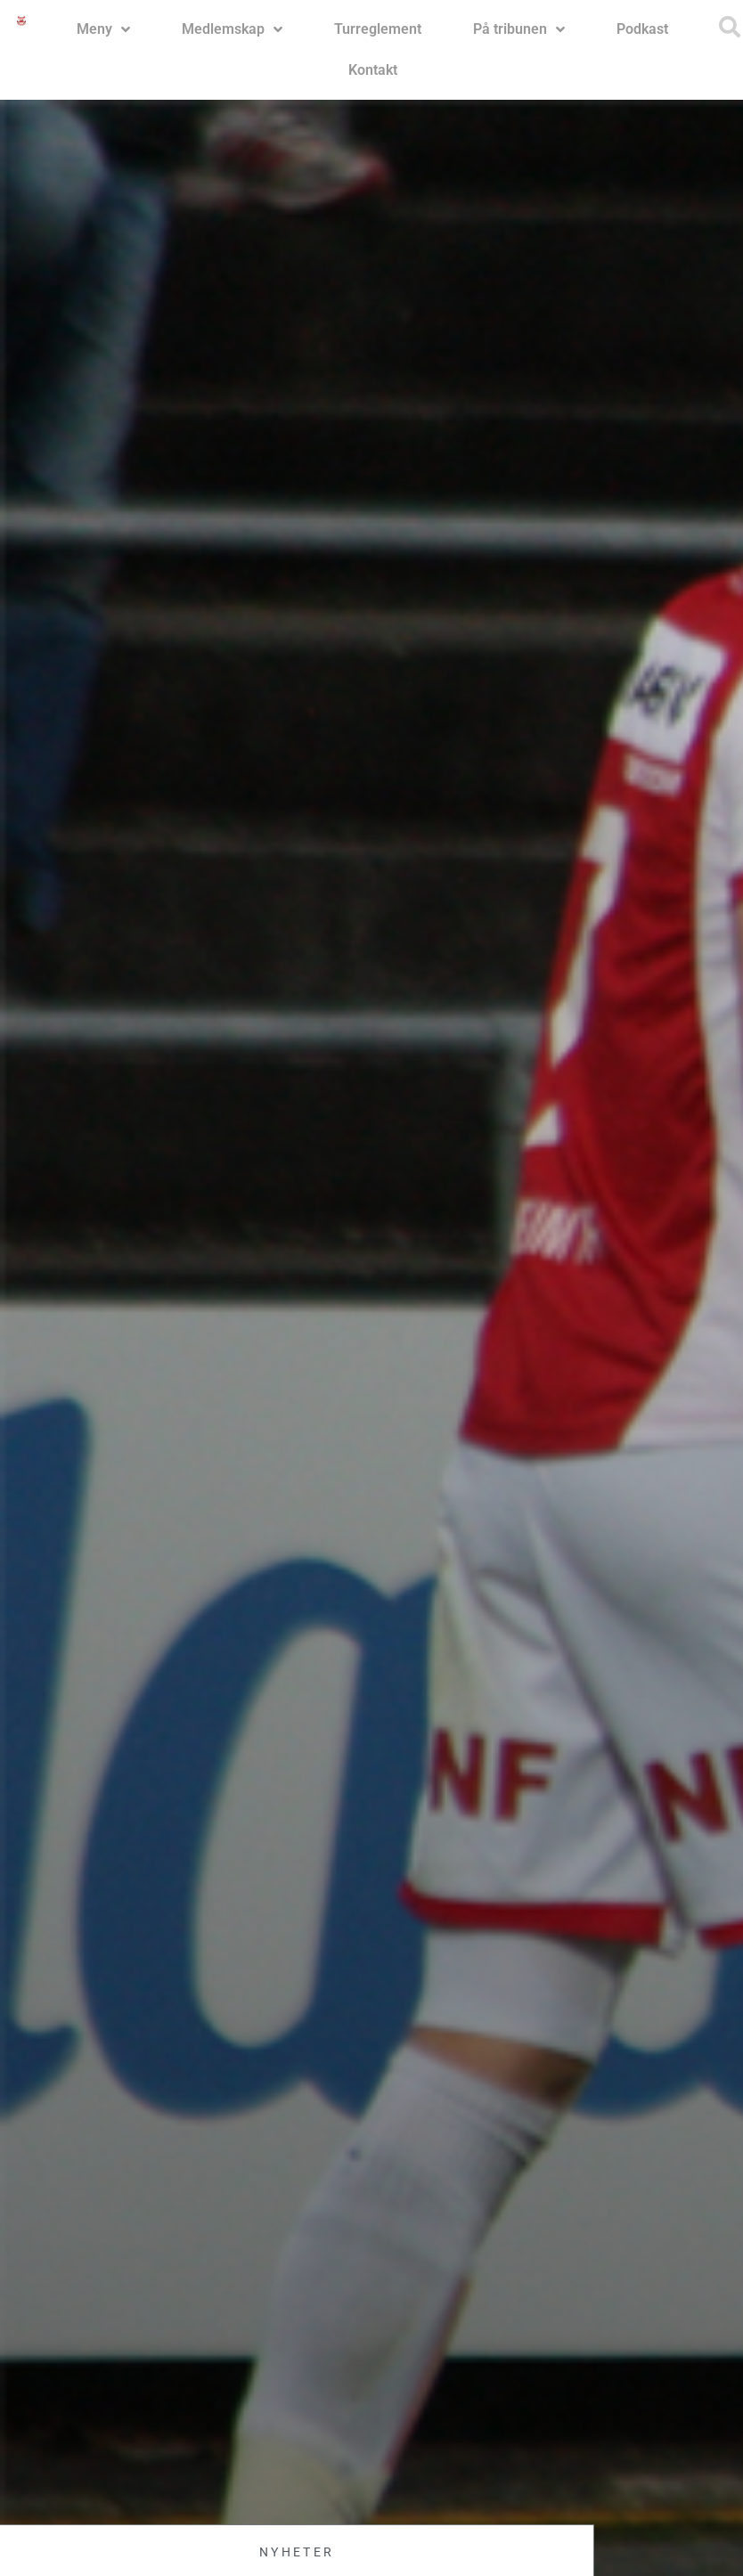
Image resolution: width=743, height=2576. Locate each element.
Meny (103, 29)
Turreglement (377, 28)
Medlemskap (232, 29)
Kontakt (372, 69)
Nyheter (296, 2552)
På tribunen (519, 29)
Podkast (642, 28)
